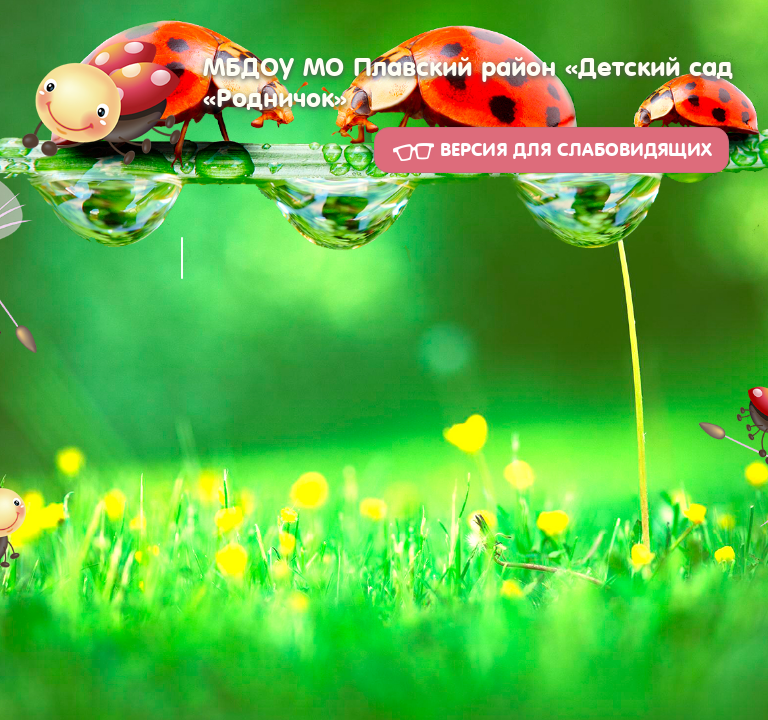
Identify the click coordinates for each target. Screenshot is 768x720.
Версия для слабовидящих (551, 150)
